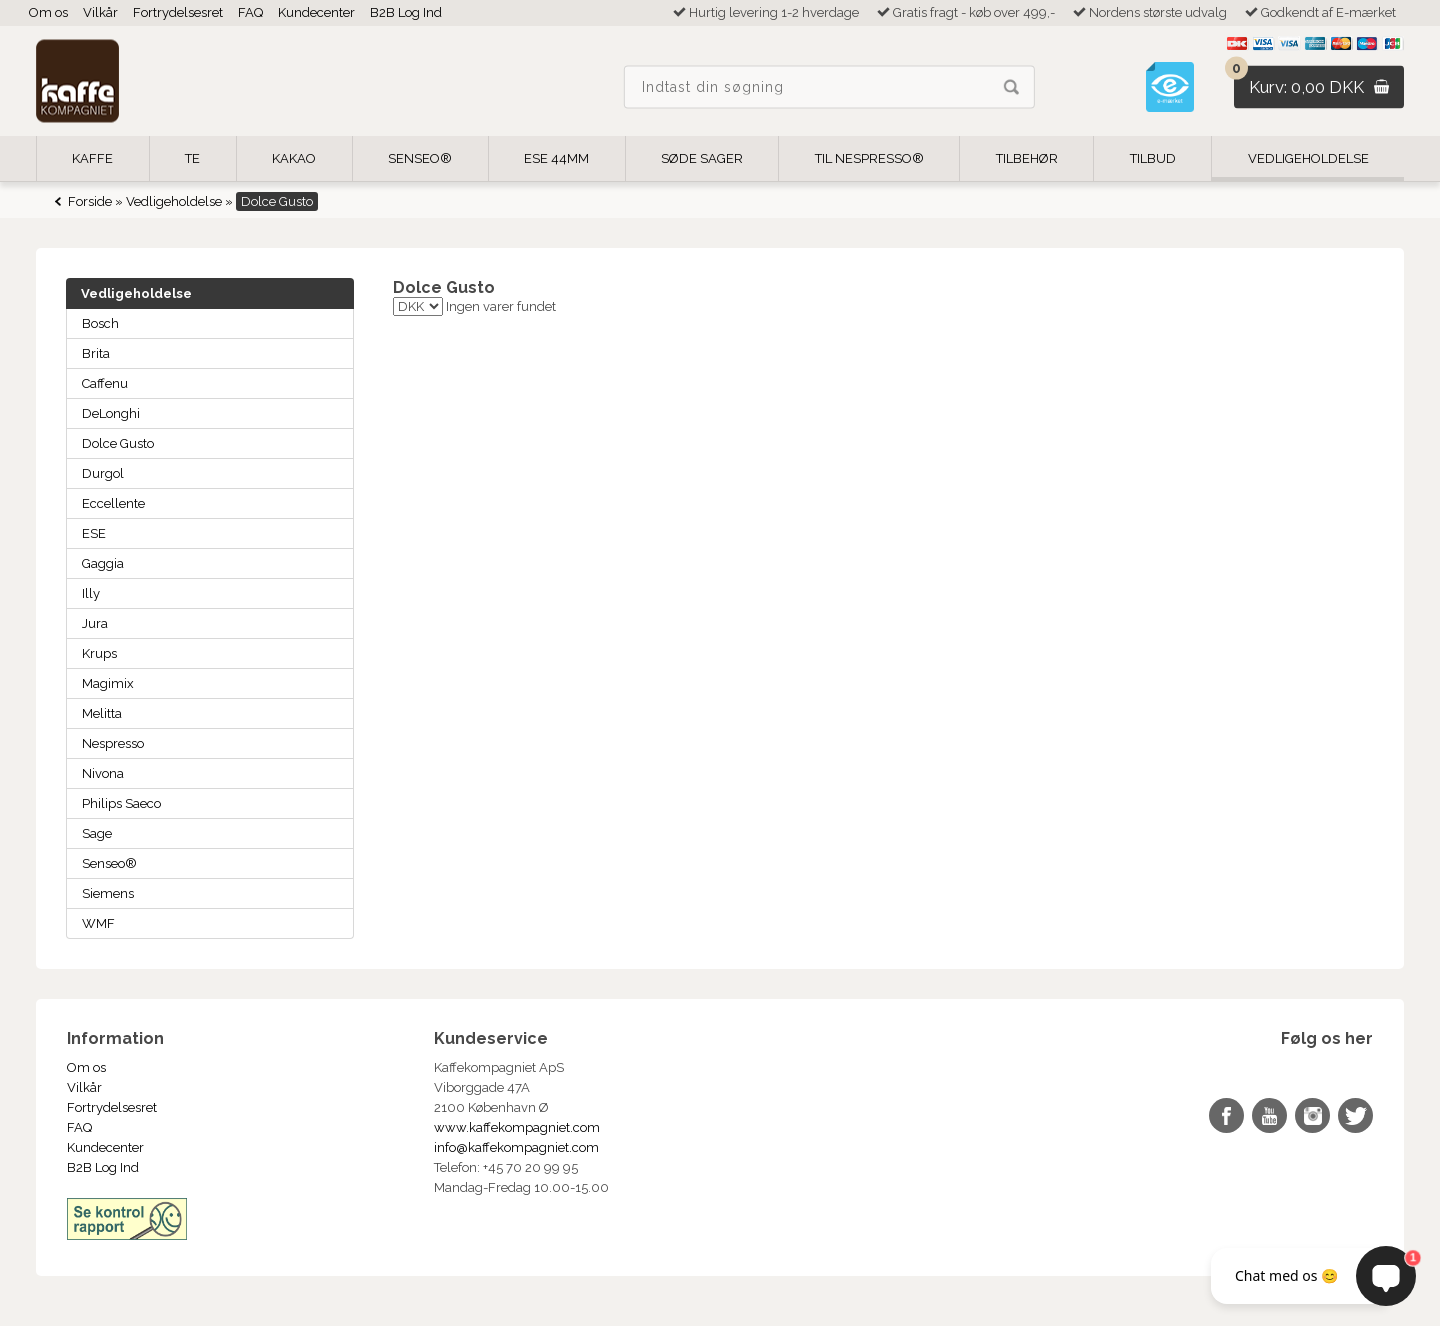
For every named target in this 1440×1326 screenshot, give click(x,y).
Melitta (102, 713)
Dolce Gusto (118, 443)
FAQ (250, 12)
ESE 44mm (556, 158)
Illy (91, 593)
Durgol (103, 473)
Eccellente (113, 503)
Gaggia (103, 563)
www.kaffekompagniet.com (517, 1127)
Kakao (294, 158)
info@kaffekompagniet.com (516, 1147)
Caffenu (105, 383)
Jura (95, 623)
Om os (48, 12)
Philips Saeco (121, 803)
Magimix (108, 683)
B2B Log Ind (406, 12)
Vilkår (100, 12)
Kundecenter (316, 12)
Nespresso (113, 743)
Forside (90, 201)
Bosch (100, 323)
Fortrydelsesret (178, 12)
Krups (99, 653)
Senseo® (109, 863)
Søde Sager (702, 158)
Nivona (103, 773)
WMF (98, 923)
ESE (94, 533)
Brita (96, 353)
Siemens (108, 893)
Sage (97, 833)
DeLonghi (111, 413)
